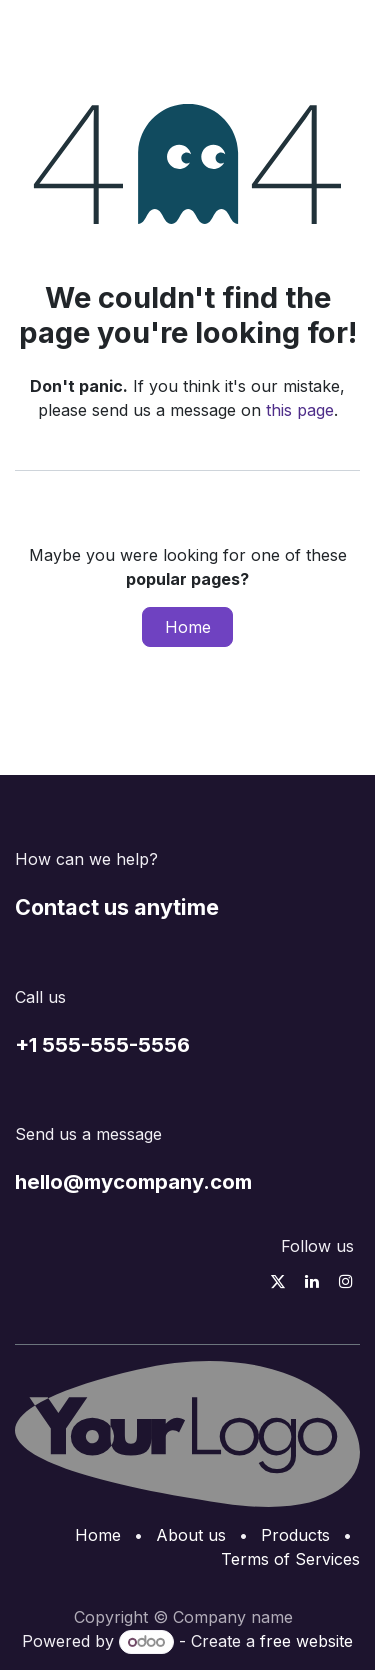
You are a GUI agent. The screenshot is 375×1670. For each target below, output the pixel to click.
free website (306, 1641)
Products (295, 1535)
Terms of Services (290, 1559)
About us (191, 1535)
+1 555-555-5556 (102, 1044)
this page (300, 410)
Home (188, 627)
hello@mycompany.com (133, 1181)
